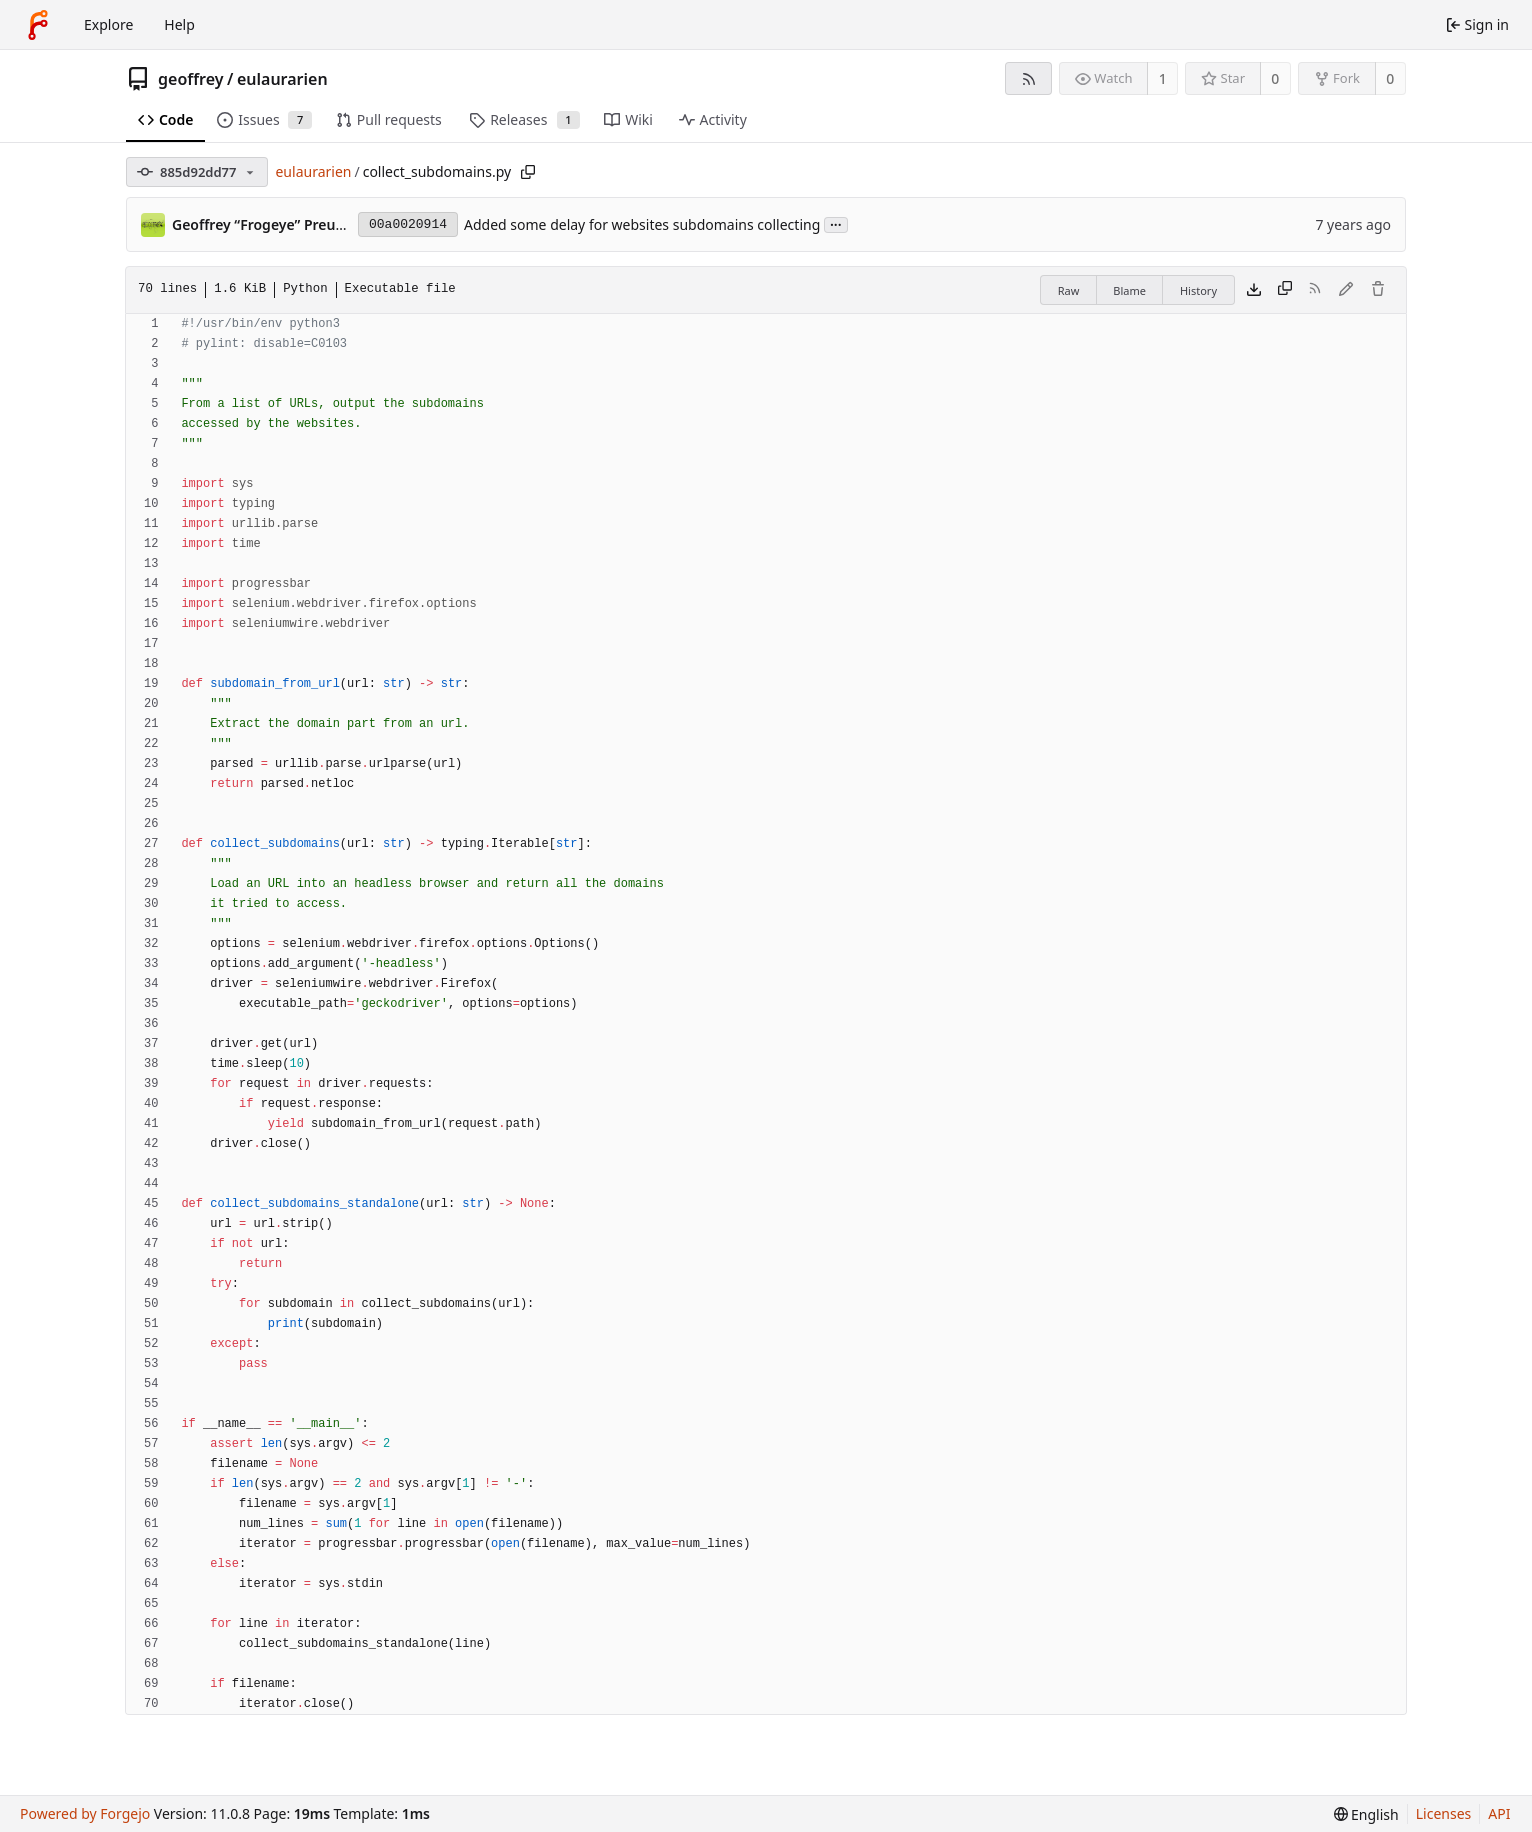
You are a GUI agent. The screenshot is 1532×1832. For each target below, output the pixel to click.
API (1499, 1813)
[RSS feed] (1028, 78)
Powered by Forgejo (85, 1813)
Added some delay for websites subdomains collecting (642, 224)
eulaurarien (282, 79)
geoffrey (191, 79)
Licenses (1444, 1813)
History (1198, 290)
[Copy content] (1285, 290)
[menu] (1366, 1814)
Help (179, 24)
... (836, 223)
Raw (1069, 290)
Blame (1129, 290)
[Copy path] (528, 172)
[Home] (38, 25)
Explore (108, 24)
